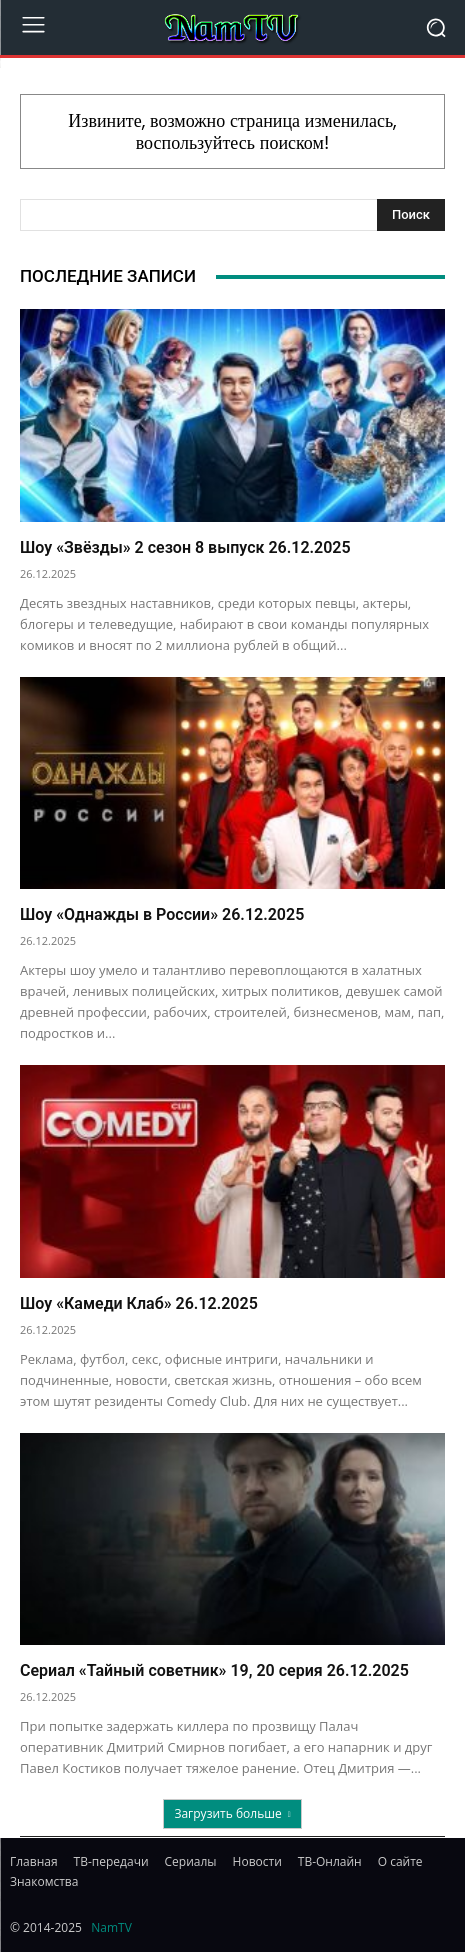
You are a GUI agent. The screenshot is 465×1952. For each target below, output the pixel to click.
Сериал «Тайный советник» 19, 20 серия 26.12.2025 (214, 1670)
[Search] (411, 215)
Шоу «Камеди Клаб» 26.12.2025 (139, 1303)
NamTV (111, 1927)
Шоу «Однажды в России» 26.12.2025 (162, 914)
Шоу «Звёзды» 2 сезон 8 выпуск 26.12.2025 (185, 547)
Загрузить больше (232, 1813)
